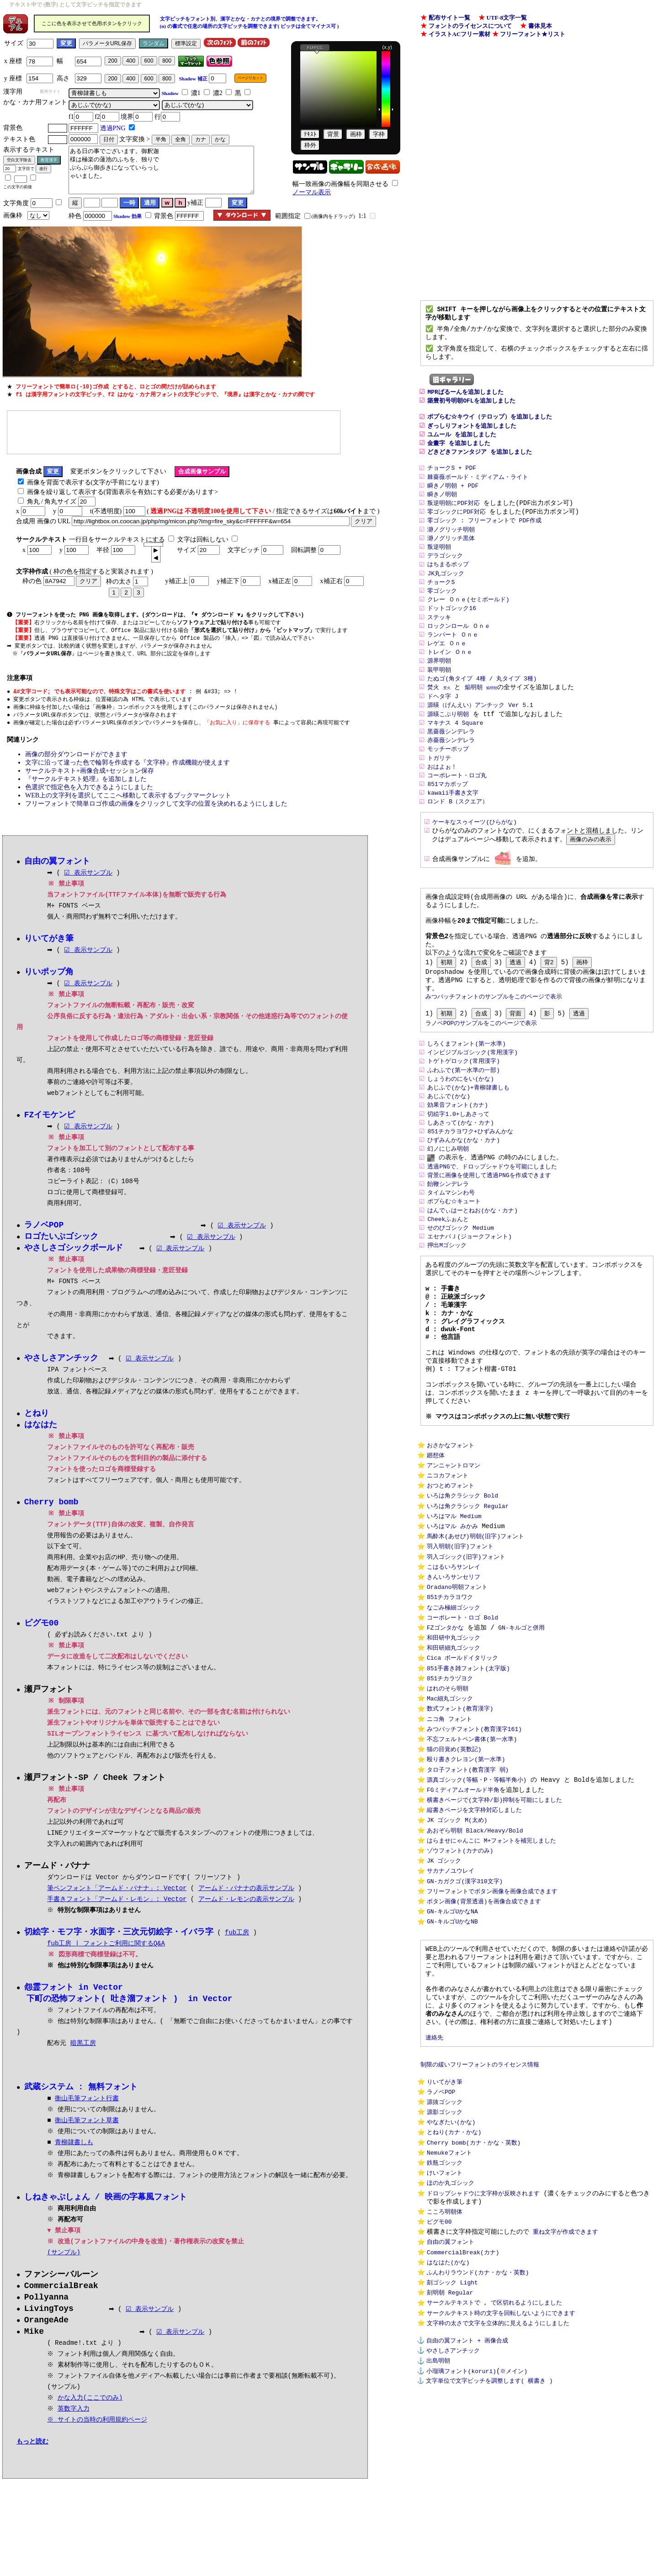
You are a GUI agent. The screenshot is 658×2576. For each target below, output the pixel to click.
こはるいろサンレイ (453, 1659)
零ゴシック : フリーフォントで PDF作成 (484, 538)
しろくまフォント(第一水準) (466, 1091)
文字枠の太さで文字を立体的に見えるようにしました (498, 2487)
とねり (36, 1423)
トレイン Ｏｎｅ (449, 676)
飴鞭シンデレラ (448, 1239)
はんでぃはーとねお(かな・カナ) (472, 1267)
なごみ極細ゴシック (453, 1703)
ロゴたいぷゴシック (61, 1244)
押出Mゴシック (447, 1304)
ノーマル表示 (311, 192)
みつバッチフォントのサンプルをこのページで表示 (493, 1041)
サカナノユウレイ (450, 1990)
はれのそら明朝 (447, 1791)
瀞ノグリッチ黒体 (451, 556)
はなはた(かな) (448, 2421)
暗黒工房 (83, 2057)
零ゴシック (442, 611)
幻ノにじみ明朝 (448, 1202)
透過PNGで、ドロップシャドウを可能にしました (492, 1220)
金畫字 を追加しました (458, 455)
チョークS (441, 602)
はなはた (40, 1434)
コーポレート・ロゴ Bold (462, 1714)
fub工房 (237, 1945)
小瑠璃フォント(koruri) (461, 2540)
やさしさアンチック (453, 2517)
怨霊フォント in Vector (73, 2000)
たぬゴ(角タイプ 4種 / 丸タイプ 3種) (481, 704)
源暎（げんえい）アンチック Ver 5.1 (480, 732)
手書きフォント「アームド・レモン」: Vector (116, 1911)
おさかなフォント (450, 1526)
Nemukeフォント (449, 2301)
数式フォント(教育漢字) (460, 1814)
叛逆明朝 (439, 565)
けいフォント (444, 2323)
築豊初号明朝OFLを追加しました (471, 409)
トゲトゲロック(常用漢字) (463, 1110)
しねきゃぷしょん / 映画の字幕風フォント (105, 2211)
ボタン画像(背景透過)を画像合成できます (484, 2023)
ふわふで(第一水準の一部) (463, 1119)
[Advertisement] (173, 432)
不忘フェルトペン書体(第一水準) (472, 1847)
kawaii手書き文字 (452, 823)
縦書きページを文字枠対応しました (474, 1924)
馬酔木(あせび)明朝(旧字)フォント (475, 1625)
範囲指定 (288, 215)
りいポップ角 (49, 978)
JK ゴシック (444, 1979)
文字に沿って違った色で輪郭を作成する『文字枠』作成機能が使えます (127, 768)
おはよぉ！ (442, 796)
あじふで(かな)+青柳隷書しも (470, 1137)
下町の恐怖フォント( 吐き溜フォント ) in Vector (129, 2012)
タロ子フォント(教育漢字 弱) (468, 1880)
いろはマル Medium (454, 1603)
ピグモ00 (439, 2376)
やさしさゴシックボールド (73, 1256)
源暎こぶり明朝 (448, 741)
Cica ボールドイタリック (462, 1758)
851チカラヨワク (450, 1692)
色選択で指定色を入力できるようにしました (89, 793)
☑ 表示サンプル (88, 879)
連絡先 (434, 2175)
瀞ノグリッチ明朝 (451, 547)
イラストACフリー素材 (460, 34)
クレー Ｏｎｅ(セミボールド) (468, 620)
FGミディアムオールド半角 (463, 1902)
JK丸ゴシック (445, 593)
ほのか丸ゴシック (450, 2334)
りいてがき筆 (444, 2224)
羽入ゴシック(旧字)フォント (466, 1648)
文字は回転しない (202, 540)
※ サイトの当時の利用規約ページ (97, 2437)
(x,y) (387, 47)
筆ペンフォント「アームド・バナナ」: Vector (116, 1900)
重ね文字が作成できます (565, 2387)
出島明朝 (438, 2529)
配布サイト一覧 (449, 17)
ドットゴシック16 (451, 630)
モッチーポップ (448, 778)
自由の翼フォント (450, 2399)
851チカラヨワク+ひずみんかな (470, 1183)
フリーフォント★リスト (532, 34)
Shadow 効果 (127, 216)
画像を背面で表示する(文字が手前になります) (93, 483)
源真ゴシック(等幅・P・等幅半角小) (476, 1891)
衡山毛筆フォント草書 (87, 2134)
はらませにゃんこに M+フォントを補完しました (491, 1957)
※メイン (512, 2540)
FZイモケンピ (49, 1122)
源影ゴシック (444, 2256)
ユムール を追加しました (461, 446)
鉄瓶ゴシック (444, 2312)
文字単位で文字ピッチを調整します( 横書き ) (489, 2550)
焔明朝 (474, 713)
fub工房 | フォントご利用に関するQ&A (106, 1956)
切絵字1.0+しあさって (458, 1165)
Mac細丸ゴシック (450, 1802)
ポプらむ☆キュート (454, 1257)
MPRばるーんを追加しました (465, 400)
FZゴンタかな (445, 1725)
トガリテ (439, 787)
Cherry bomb (51, 1512)
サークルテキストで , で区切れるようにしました (494, 2465)
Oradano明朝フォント (457, 1681)
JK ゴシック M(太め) (457, 1935)
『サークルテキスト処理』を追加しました (86, 784)
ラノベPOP (441, 2235)
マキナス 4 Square (455, 750)
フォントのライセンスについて (470, 25)
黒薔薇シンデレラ (451, 759)
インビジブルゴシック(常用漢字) (472, 1100)
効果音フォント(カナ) (457, 1156)
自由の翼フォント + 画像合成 (467, 2506)
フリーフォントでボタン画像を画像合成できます (492, 2012)
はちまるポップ (448, 584)
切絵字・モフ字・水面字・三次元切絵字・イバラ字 (118, 1944)
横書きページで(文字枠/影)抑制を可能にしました (494, 1913)
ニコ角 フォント (449, 1825)
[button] (156, 551)
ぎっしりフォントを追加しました (471, 437)
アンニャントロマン (453, 1548)
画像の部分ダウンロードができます (76, 760)
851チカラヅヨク (450, 1780)
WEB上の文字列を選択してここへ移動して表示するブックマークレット (128, 801)
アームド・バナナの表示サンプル (246, 1900)
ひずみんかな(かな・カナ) (463, 1193)
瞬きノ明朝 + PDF (452, 501)
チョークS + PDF (451, 482)
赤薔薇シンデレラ (451, 768)
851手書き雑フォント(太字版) (468, 1769)
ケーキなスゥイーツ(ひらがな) (474, 854)
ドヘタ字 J (442, 722)
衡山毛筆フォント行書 (87, 2113)
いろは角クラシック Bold (462, 1581)
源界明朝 (439, 685)
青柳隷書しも (74, 2156)
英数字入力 (74, 2426)
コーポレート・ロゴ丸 (457, 805)
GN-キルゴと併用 (521, 1725)
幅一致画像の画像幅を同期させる (340, 184)
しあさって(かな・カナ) (460, 1174)
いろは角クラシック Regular (468, 1592)
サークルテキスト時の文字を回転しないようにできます (501, 2476)
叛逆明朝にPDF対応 (453, 519)
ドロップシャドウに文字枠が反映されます (483, 2345)
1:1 (362, 215)
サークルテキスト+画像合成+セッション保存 (89, 776)
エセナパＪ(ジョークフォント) (469, 1294)
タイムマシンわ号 (451, 1248)
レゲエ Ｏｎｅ (447, 667)
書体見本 (540, 25)
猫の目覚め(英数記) (454, 1858)
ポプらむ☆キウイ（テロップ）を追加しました (489, 428)
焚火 (433, 713)
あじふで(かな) (448, 1146)
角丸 (33, 502)
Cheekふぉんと (448, 1276)
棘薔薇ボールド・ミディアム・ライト (477, 492)
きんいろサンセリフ (453, 1670)
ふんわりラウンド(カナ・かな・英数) (478, 2431)
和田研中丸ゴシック (453, 1736)
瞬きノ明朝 (442, 510)
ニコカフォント (447, 1559)
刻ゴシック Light (452, 2442)
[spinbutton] (153, 545)
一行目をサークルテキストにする (117, 540)
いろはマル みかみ (452, 1614)
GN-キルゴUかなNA (452, 2034)
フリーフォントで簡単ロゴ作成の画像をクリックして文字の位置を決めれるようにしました (156, 809)
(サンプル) (63, 2267)
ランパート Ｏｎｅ (452, 657)
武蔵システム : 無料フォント (81, 2101)
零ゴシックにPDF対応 (456, 528)
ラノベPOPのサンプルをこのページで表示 (481, 1070)
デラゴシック (445, 574)
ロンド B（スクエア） (457, 833)
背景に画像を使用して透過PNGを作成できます (489, 1230)
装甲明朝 (439, 694)
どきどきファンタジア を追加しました (479, 464)
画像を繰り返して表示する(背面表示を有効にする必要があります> (122, 492)
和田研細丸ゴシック (453, 1747)
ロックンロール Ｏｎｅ (458, 648)
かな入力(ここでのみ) (91, 2415)
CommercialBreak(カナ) (463, 2410)
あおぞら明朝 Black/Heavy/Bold (475, 1946)
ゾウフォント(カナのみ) (460, 1968)
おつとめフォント (450, 1570)
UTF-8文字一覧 (507, 17)
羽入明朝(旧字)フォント (460, 1637)
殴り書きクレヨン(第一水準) (466, 1869)
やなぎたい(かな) (451, 2267)
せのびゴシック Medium (460, 1285)
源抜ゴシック (444, 2245)
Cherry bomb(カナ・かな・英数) (473, 2290)
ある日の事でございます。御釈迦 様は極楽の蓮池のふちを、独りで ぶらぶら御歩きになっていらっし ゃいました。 (161, 170)
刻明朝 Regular (450, 2453)
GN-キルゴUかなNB (452, 2046)
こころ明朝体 (444, 2365)
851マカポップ (447, 814)
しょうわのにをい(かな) (460, 1128)
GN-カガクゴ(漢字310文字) (465, 2001)
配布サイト (50, 91)
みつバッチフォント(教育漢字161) (474, 1836)
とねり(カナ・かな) (454, 2279)
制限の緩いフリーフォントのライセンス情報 (479, 2204)
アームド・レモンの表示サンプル (246, 1911)
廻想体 (436, 1537)
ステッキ (439, 639)
